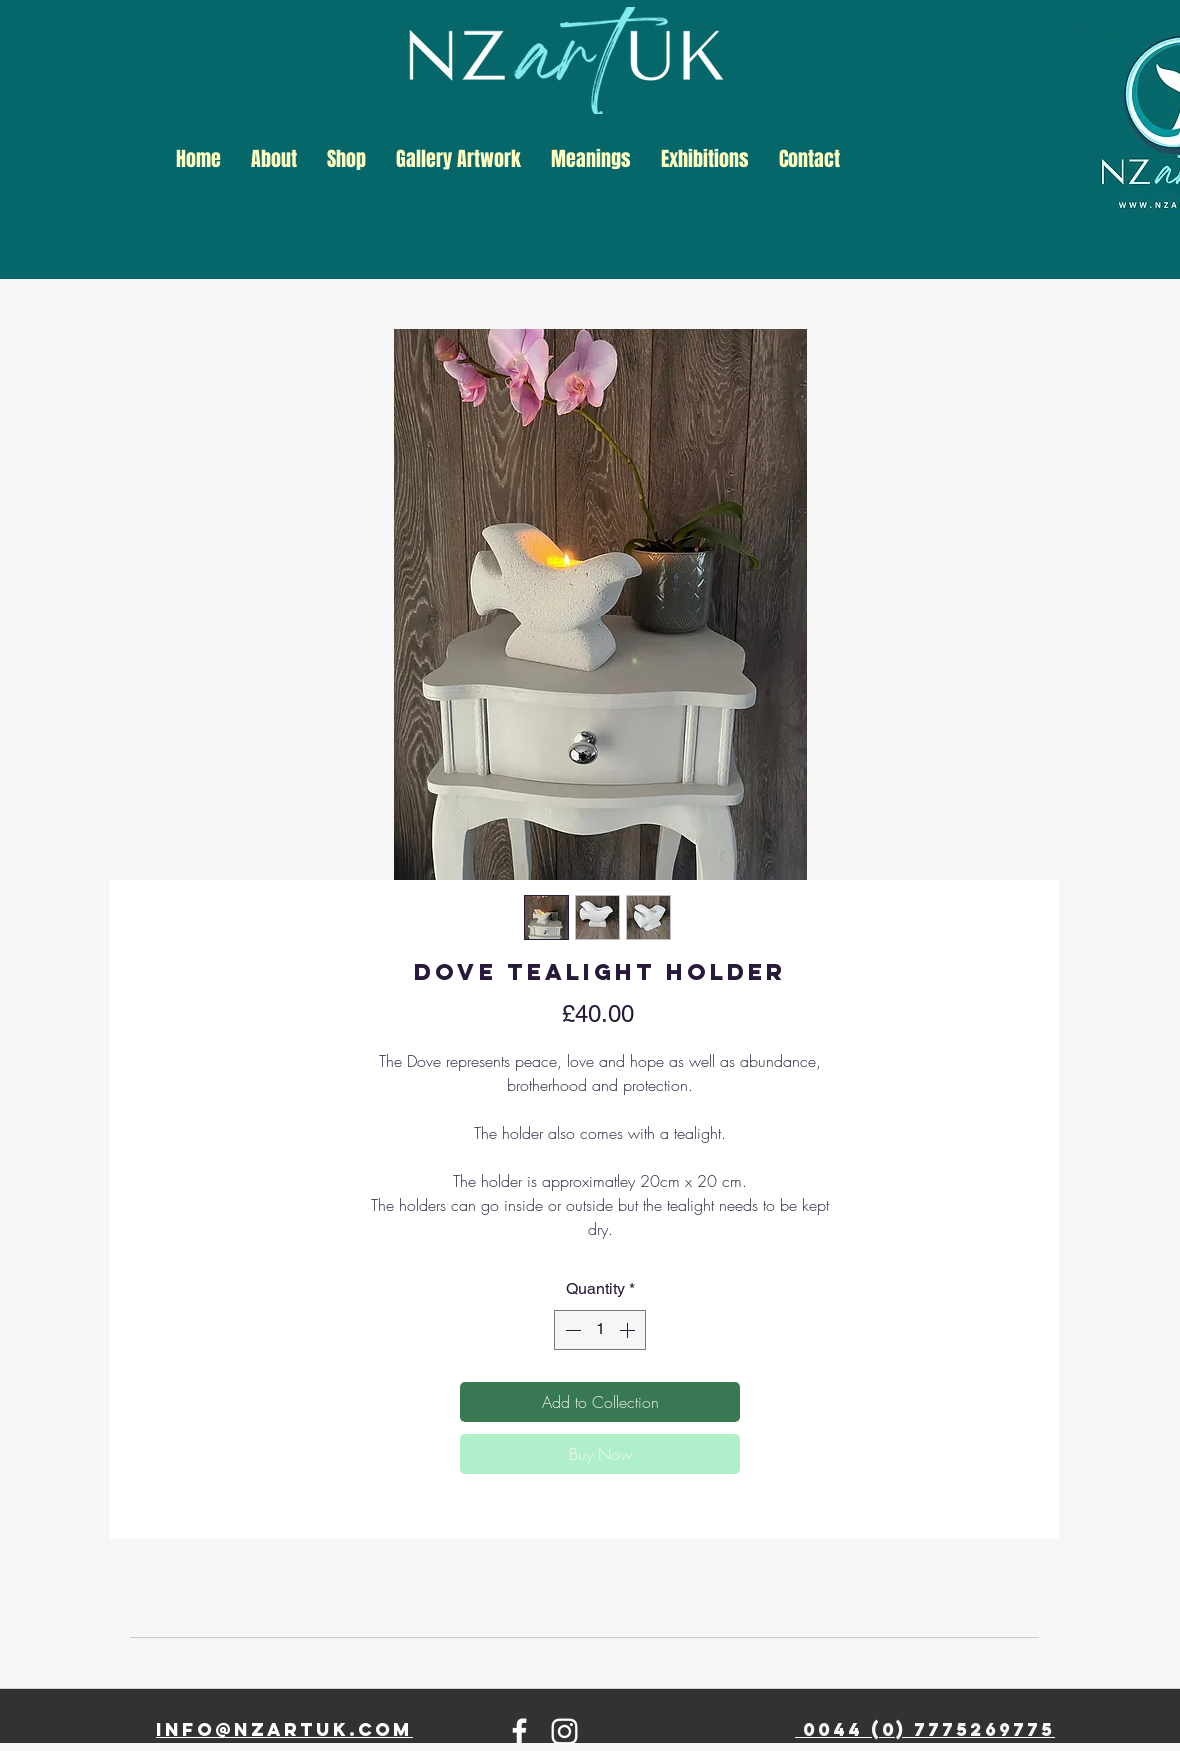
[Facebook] (519, 1731)
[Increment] (629, 1330)
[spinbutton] (600, 1330)
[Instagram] (564, 1731)
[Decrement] (571, 1330)
